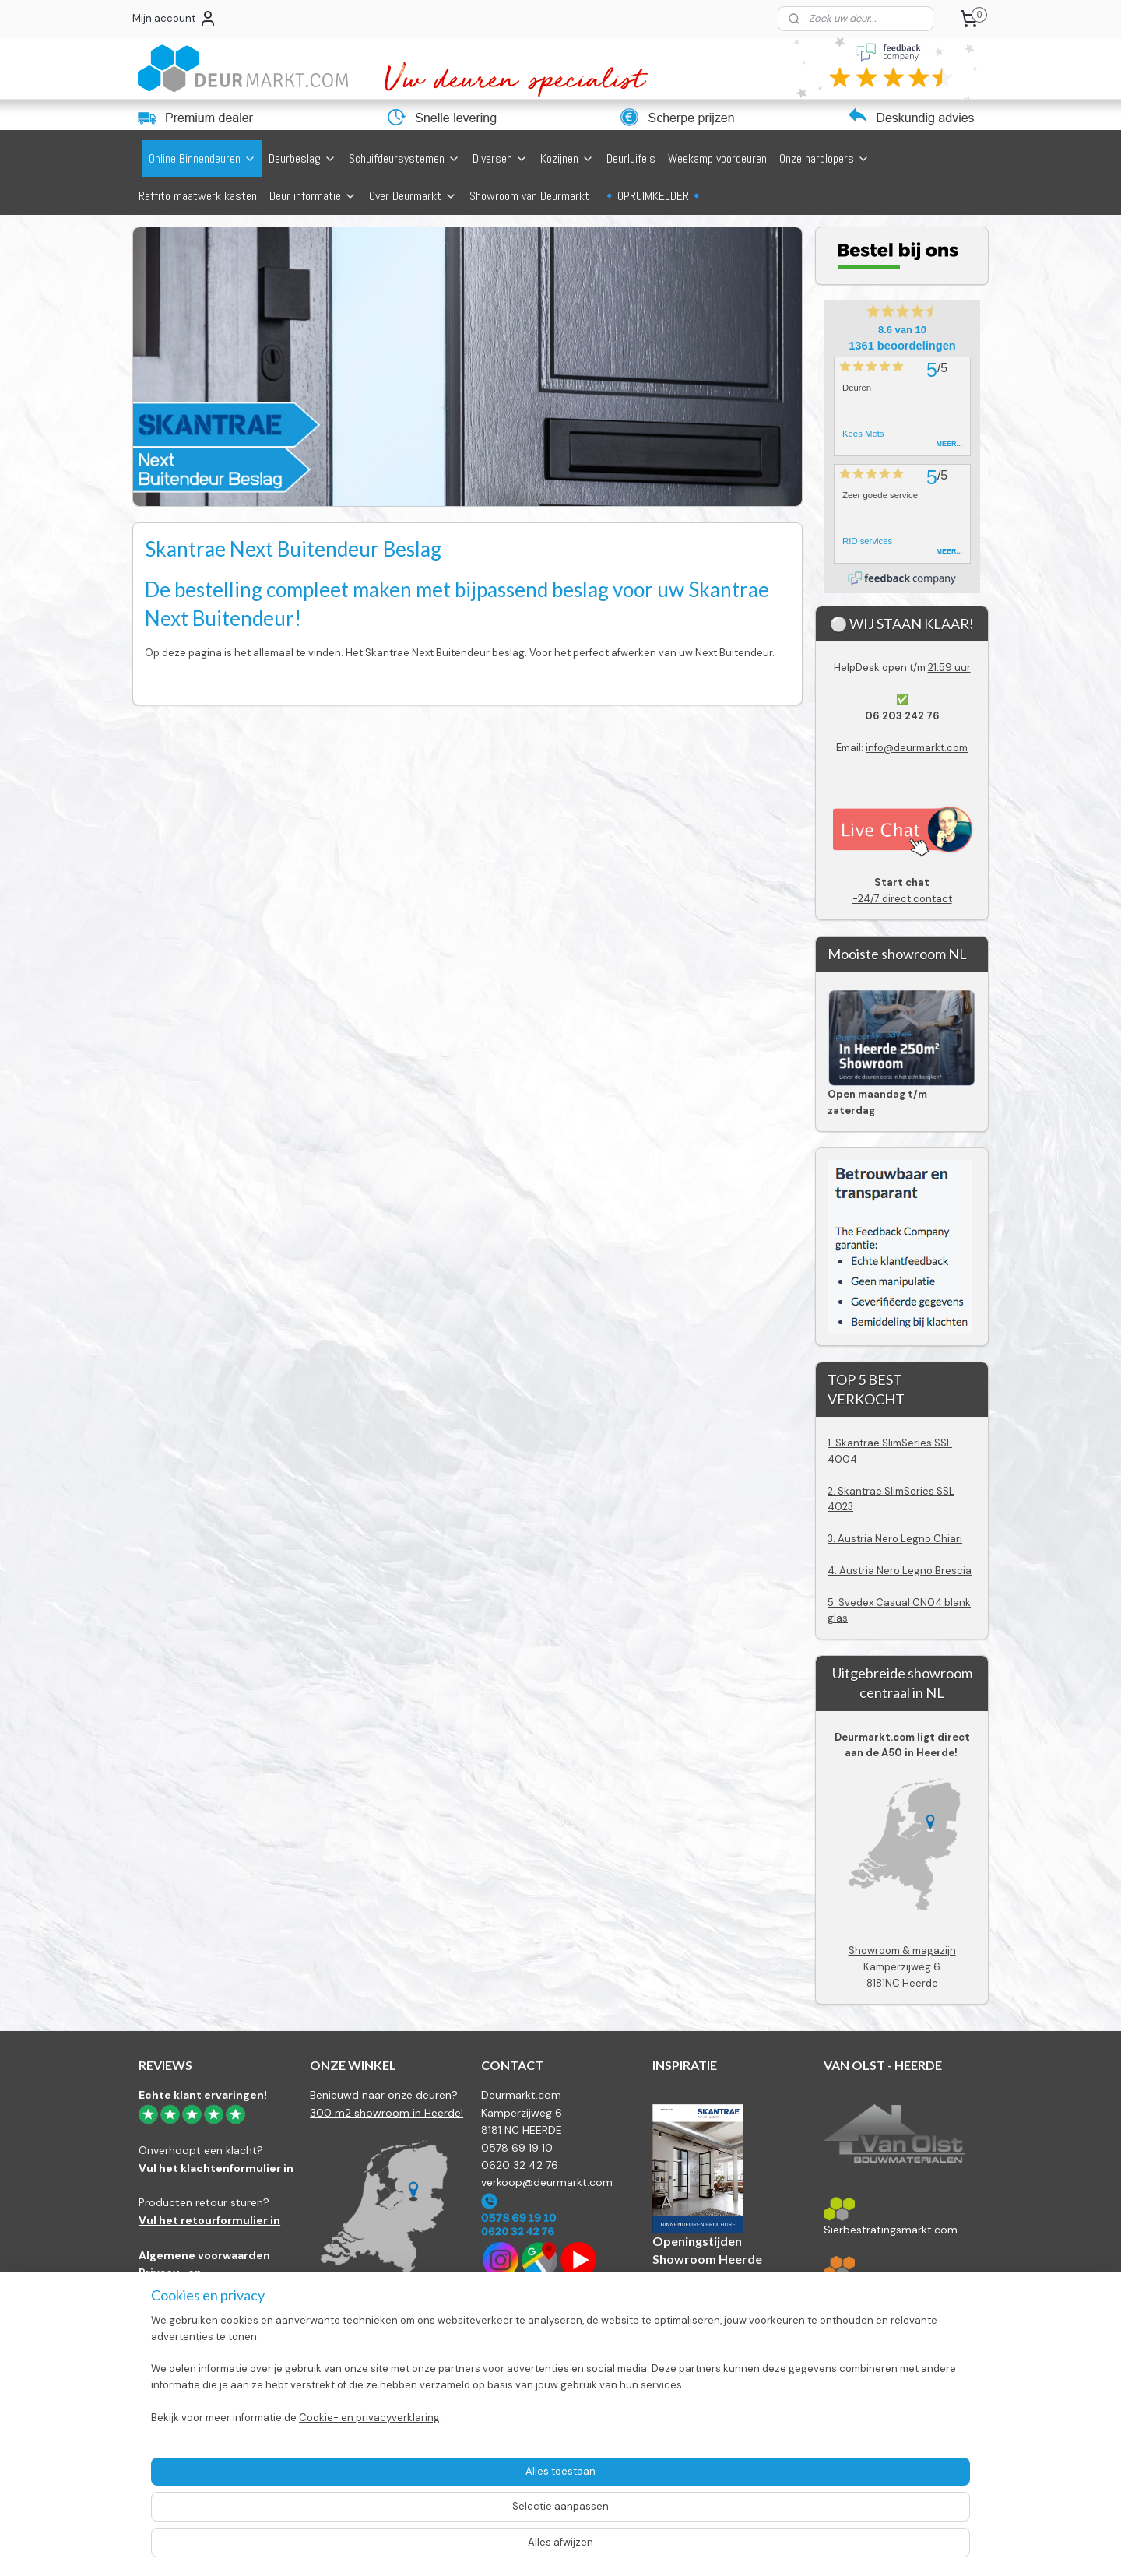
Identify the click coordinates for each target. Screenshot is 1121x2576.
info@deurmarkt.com (917, 747)
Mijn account (174, 18)
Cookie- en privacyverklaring (350, 2549)
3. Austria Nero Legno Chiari (895, 1538)
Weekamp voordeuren (717, 158)
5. (833, 1602)
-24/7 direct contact (902, 890)
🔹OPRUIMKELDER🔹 (653, 196)
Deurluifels (630, 158)
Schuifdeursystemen (404, 158)
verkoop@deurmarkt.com (547, 2182)
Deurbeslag (302, 158)
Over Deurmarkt (413, 196)
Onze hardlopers (824, 158)
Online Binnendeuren (202, 158)
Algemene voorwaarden (204, 2255)
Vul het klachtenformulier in (216, 2168)
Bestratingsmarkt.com (880, 2289)
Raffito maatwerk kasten (198, 196)
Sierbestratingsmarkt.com (891, 2230)
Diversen (500, 158)
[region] (457, 2502)
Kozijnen (567, 158)
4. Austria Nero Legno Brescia (900, 1570)
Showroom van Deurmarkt (529, 196)
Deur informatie (313, 196)
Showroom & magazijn (902, 1950)
